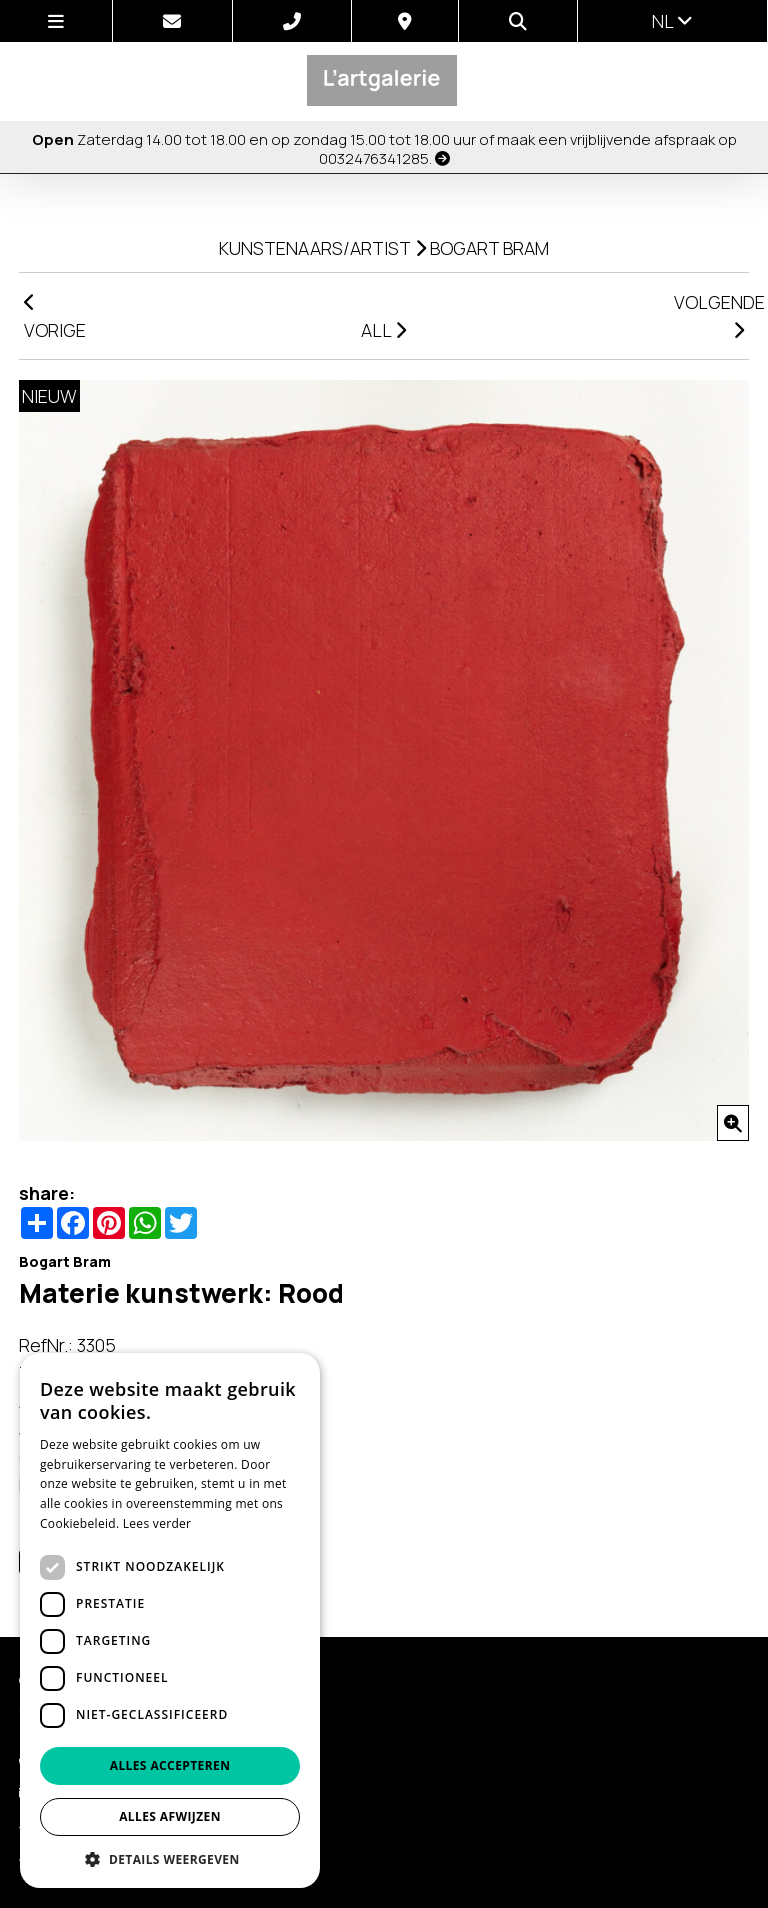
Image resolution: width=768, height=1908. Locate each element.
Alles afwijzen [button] (170, 1816)
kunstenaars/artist (315, 248)
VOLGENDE (711, 314)
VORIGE (55, 317)
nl (672, 21)
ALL (383, 330)
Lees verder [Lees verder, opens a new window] (157, 1523)
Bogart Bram (489, 248)
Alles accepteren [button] (170, 1765)
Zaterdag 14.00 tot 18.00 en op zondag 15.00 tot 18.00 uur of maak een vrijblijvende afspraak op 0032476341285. (384, 148)
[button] (170, 1858)
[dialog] (170, 1620)
